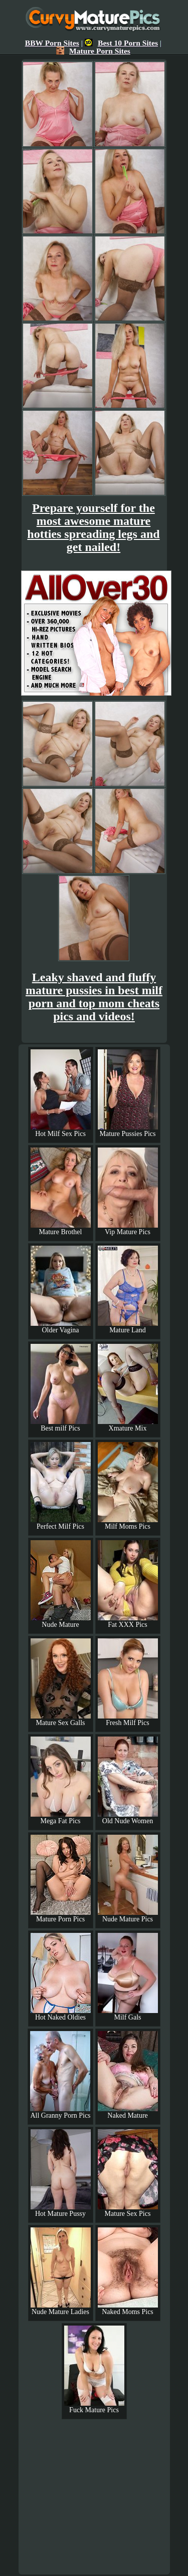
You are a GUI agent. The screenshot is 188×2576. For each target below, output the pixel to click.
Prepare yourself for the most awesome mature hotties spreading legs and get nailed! (93, 527)
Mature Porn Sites (93, 51)
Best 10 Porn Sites (121, 43)
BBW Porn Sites (52, 43)
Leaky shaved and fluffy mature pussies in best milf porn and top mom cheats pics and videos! (94, 997)
